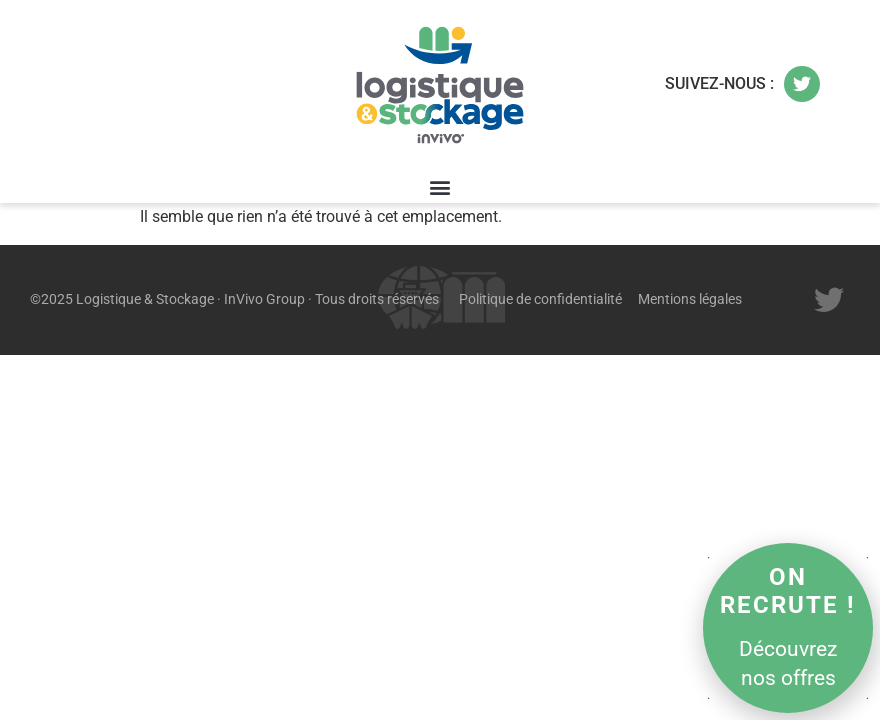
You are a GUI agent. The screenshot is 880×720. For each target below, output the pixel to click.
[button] (440, 186)
